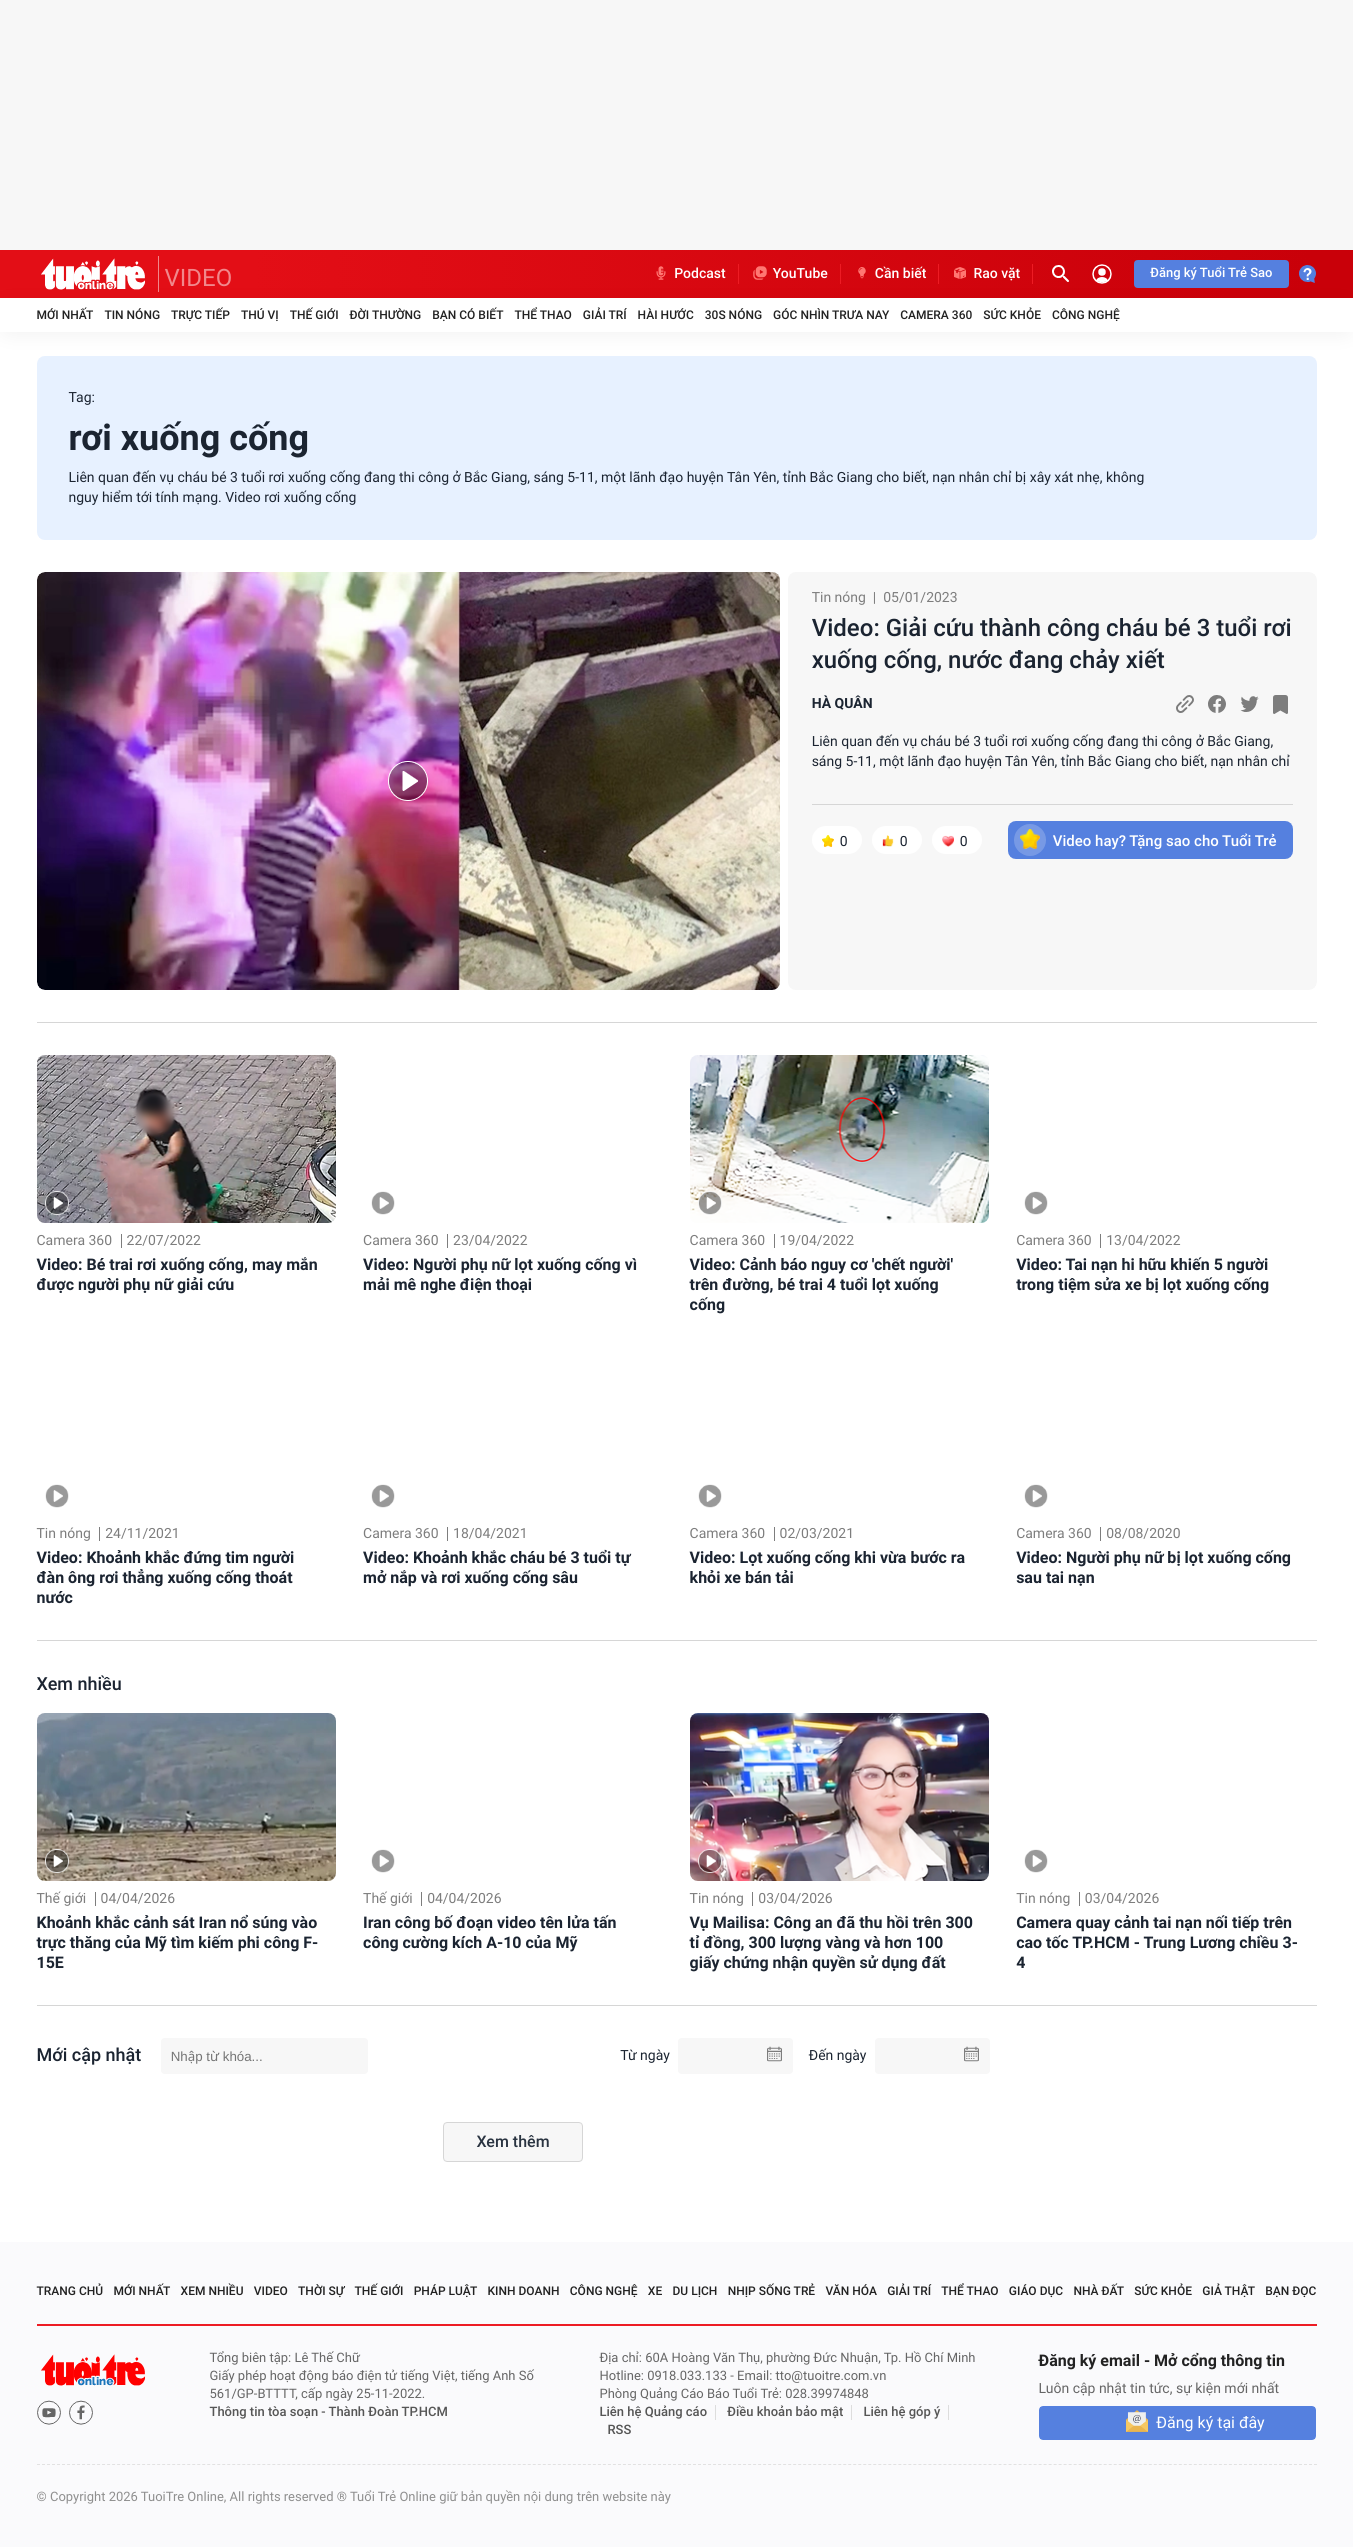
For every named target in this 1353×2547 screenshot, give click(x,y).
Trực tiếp (200, 315)
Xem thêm (512, 2141)
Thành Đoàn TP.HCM (388, 2412)
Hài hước (666, 315)
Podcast (689, 274)
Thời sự (321, 2291)
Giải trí (605, 315)
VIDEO (199, 278)
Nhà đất (1098, 2291)
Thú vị (260, 315)
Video (271, 2291)
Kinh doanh (523, 2291)
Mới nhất (65, 315)
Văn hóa (851, 2291)
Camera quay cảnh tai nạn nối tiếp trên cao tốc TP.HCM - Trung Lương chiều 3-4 (1157, 1942)
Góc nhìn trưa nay (831, 315)
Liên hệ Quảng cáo (654, 2412)
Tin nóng (132, 315)
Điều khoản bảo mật (785, 2412)
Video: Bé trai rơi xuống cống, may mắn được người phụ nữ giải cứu (177, 1274)
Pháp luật (446, 2291)
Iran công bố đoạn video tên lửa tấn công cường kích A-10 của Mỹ (489, 1932)
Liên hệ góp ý (902, 2412)
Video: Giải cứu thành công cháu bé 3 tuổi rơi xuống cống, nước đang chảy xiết (1052, 644)
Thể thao (542, 315)
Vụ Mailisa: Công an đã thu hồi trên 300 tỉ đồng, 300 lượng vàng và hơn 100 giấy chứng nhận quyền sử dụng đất (831, 1942)
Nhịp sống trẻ (772, 2291)
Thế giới (314, 315)
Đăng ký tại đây (1210, 2422)
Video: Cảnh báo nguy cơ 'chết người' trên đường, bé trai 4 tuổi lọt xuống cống (822, 1284)
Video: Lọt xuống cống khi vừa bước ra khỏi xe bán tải (827, 1567)
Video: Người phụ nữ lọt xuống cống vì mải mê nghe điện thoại (500, 1274)
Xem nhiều (79, 1684)
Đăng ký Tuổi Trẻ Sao (1211, 273)
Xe (655, 2291)
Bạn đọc (1290, 2291)
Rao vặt (985, 274)
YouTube (789, 274)
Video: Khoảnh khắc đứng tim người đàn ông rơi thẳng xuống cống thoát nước (166, 1577)
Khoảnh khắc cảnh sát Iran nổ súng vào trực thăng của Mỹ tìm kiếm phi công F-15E (178, 1942)
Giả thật (1228, 2291)
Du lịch (695, 2291)
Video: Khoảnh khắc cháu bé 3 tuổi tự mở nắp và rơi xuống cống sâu (496, 1567)
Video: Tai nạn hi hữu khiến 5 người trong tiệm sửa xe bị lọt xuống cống (1142, 1274)
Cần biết (890, 274)
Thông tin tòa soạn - (269, 2412)
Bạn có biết (467, 315)
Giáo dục (1036, 2291)
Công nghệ (1086, 315)
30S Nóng (733, 315)
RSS (620, 2430)
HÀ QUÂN (842, 704)
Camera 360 (936, 315)
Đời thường (386, 315)
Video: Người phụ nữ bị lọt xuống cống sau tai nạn (1153, 1567)
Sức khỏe (1012, 315)
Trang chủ (70, 2291)
